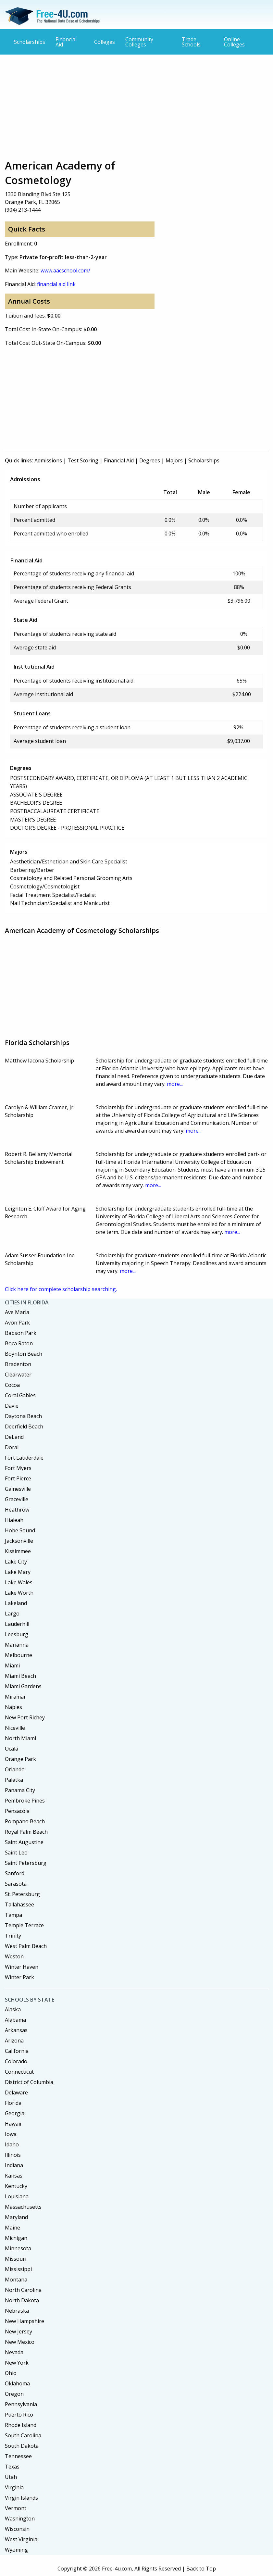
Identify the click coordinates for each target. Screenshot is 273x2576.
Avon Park (17, 1322)
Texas (12, 2466)
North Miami (20, 1738)
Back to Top (201, 2568)
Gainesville (18, 1488)
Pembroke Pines (25, 1800)
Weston (14, 1956)
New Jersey (18, 2331)
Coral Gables (20, 1395)
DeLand (14, 1436)
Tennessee (18, 2456)
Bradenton (18, 1364)
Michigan (16, 2238)
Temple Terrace (24, 1925)
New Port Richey (25, 1717)
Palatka (14, 1779)
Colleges (104, 41)
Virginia (14, 2487)
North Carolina (23, 2289)
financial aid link (56, 284)
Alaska (13, 2009)
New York (17, 2362)
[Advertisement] (136, 106)
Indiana (14, 2165)
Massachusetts (23, 2206)
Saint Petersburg (25, 1862)
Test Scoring (83, 460)
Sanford (14, 1873)
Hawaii (13, 2123)
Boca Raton (19, 1343)
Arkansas (16, 2030)
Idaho (12, 2144)
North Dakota (22, 2300)
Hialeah (14, 1520)
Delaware (16, 2092)
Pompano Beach (25, 1821)
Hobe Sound (20, 1530)
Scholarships (29, 41)
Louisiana (17, 2196)
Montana (16, 2279)
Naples (13, 1707)
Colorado (16, 2061)
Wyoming (16, 2549)
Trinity (13, 1935)
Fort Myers (18, 1468)
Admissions (48, 460)
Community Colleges (139, 42)
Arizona (14, 2040)
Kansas (13, 2175)
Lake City (16, 1561)
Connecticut (19, 2071)
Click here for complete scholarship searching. (61, 1289)
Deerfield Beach (24, 1426)
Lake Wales (18, 1582)
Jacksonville (19, 1540)
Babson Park (20, 1333)
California (17, 2051)
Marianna (17, 1644)
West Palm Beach (26, 1946)
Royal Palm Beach (26, 1831)
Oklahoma (17, 2383)
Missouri (15, 2258)
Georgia (14, 2113)
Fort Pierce (18, 1478)
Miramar (15, 1696)
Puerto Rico (19, 2414)
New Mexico (19, 2341)
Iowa (11, 2134)
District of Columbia (29, 2082)
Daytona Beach (23, 1416)
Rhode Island (20, 2425)
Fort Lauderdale (24, 1457)
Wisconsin (17, 2528)
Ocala (11, 1748)
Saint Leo (16, 1852)
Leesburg (16, 1634)
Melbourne (18, 1655)
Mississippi (18, 2269)
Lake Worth (19, 1592)
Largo (12, 1613)
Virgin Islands (21, 2497)
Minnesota (18, 2248)
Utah (11, 2477)
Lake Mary (18, 1572)
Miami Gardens (23, 1686)
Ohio (11, 2373)
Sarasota (16, 1883)
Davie (12, 1405)
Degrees (149, 460)
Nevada (14, 2352)
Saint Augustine (24, 1842)
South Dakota (22, 2445)
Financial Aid (66, 42)
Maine (12, 2227)
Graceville (16, 1499)
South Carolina (23, 2435)
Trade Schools (191, 42)
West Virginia (21, 2539)
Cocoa (12, 1385)
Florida (13, 2102)
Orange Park (20, 1759)
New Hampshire (24, 2321)
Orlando (15, 1769)
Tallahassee (19, 1904)
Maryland (16, 2217)
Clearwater (18, 1374)
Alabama (15, 2019)
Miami (12, 1665)
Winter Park (19, 1977)
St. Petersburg (22, 1894)
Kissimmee (18, 1551)
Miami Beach (20, 1675)
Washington (20, 2518)
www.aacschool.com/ (65, 270)
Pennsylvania (21, 2404)
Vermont (15, 2508)
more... (175, 1083)
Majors (174, 460)
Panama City (20, 1790)
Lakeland (16, 1603)
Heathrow (17, 1509)
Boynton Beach (23, 1353)
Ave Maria (17, 1312)
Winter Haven (21, 1966)
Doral (12, 1447)
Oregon (14, 2393)
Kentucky (16, 2186)
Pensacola (17, 1811)
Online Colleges (234, 42)
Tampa (13, 1914)
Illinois (13, 2154)
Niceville (15, 1727)
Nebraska (17, 2310)
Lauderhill (17, 1623)
